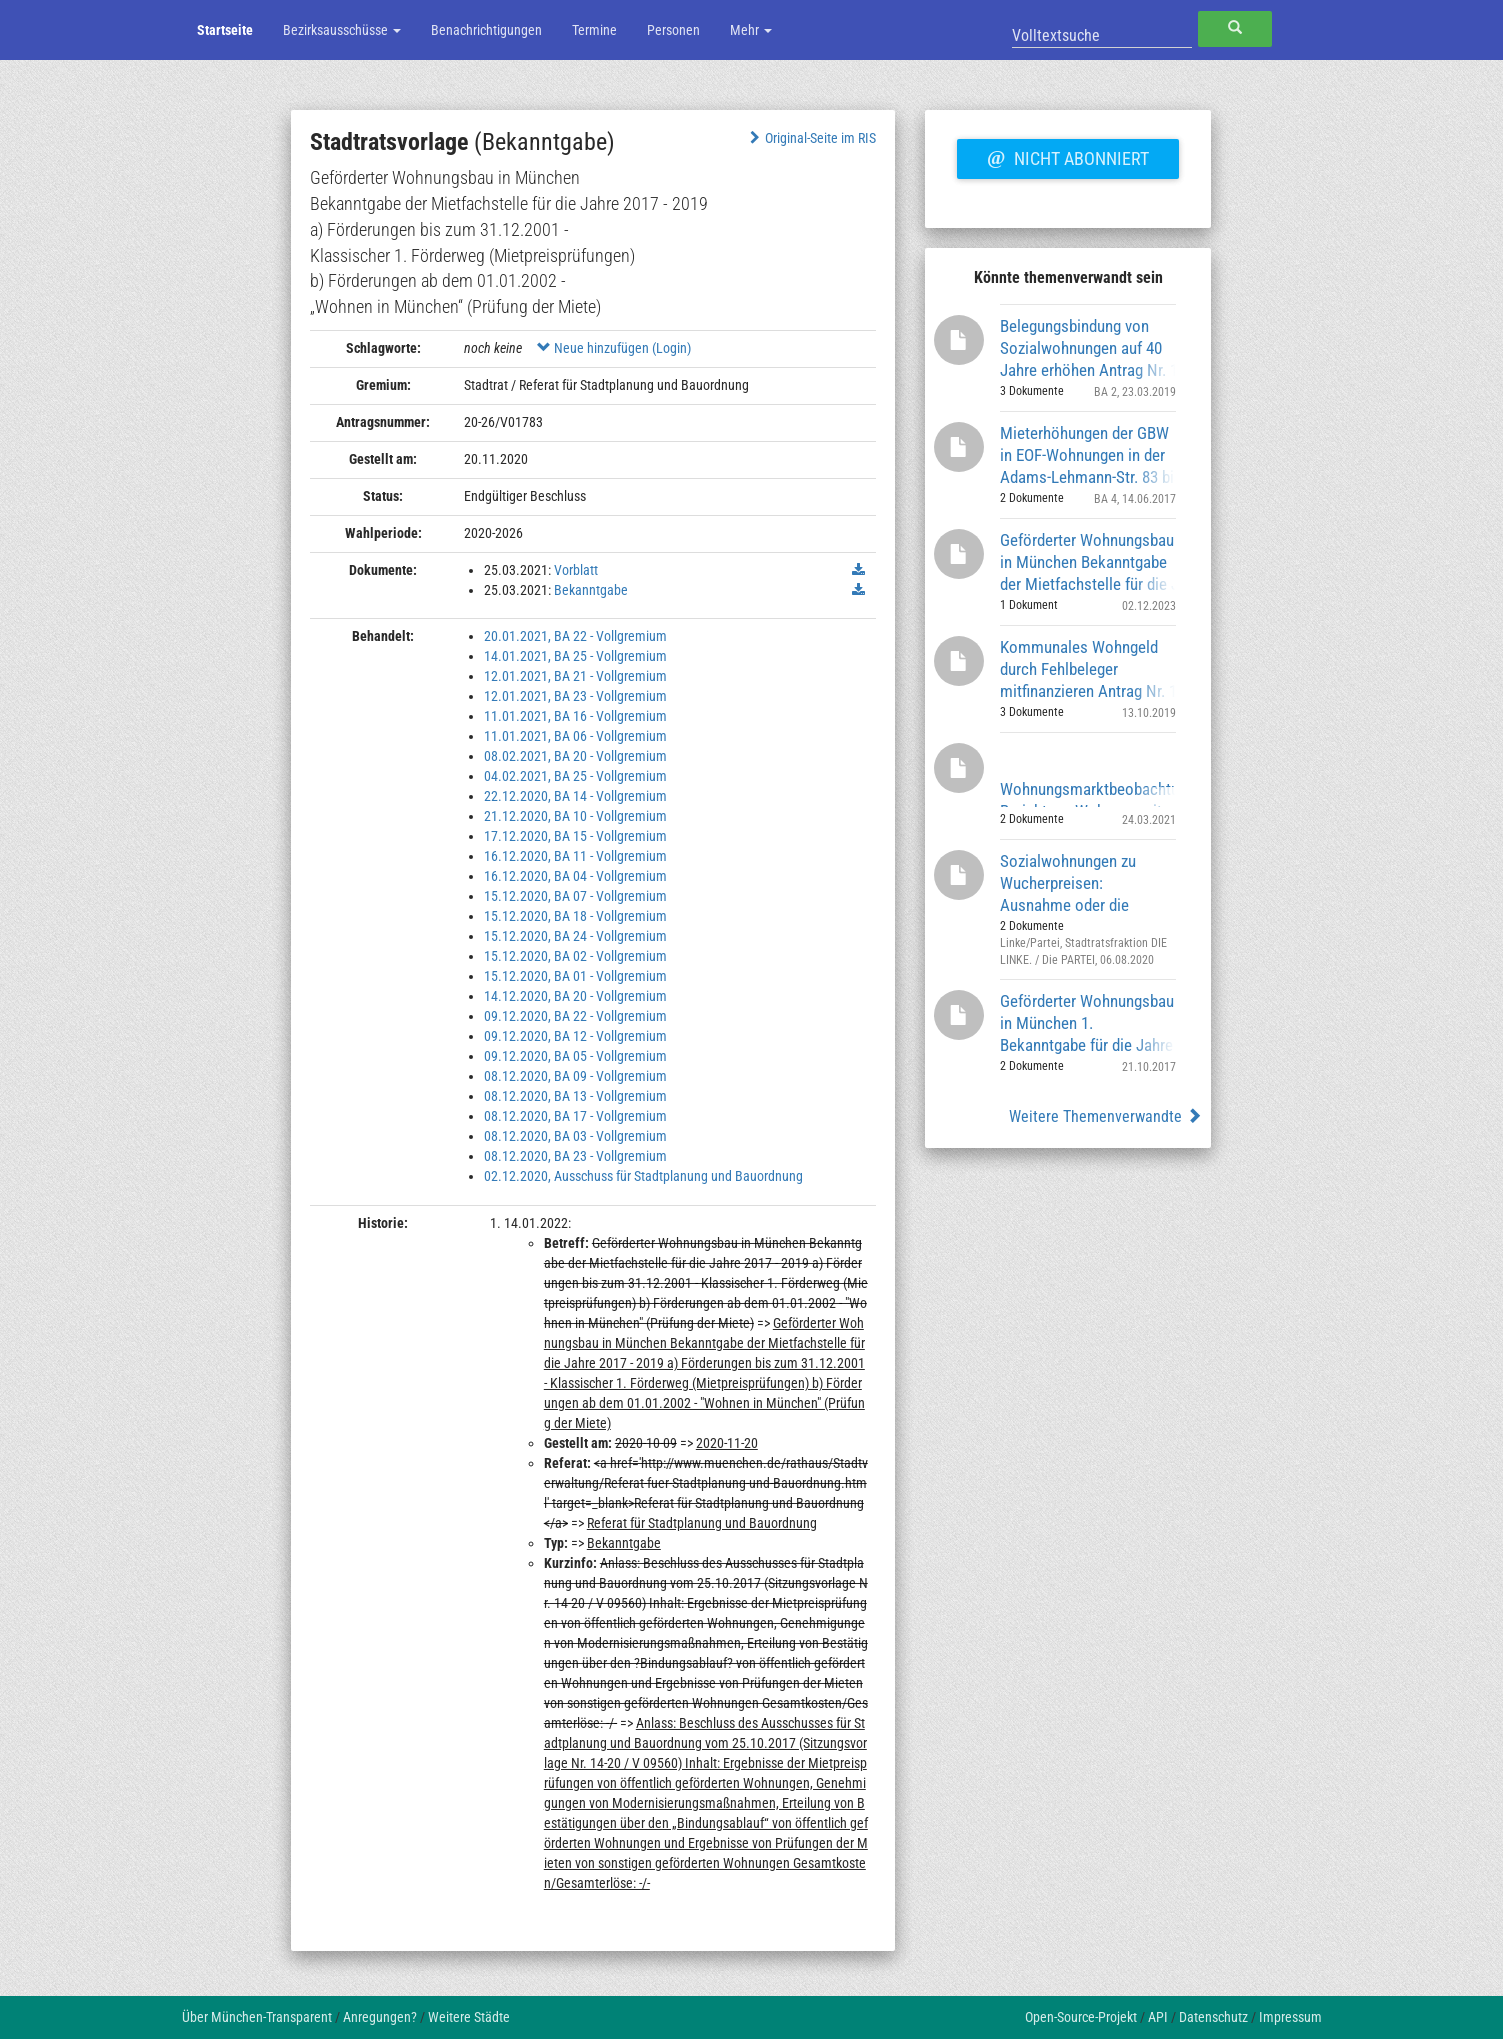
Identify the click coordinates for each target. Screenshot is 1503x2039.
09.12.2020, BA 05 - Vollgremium (575, 1056)
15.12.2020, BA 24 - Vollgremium (575, 936)
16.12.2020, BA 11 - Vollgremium (575, 856)
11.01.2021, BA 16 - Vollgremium (575, 716)
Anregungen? (380, 2017)
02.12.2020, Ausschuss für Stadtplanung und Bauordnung (643, 1176)
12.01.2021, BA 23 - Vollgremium (575, 696)
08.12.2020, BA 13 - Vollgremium (575, 1096)
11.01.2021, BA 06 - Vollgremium (575, 736)
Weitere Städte (469, 2017)
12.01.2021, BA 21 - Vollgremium (575, 676)
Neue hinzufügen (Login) (614, 348)
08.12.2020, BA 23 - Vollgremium (575, 1156)
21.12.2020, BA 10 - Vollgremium (575, 816)
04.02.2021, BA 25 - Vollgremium (575, 776)
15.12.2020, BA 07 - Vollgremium (575, 896)
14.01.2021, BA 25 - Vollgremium (575, 656)
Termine (594, 30)
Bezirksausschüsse (342, 30)
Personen (673, 30)
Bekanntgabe (591, 590)
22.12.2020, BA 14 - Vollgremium (575, 796)
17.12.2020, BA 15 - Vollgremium (575, 836)
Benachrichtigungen (486, 30)
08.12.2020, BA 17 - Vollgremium (575, 1116)
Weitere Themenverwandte (1105, 1116)
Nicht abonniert (1068, 156)
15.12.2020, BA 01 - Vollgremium (575, 976)
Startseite (225, 30)
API (1158, 2017)
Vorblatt (576, 570)
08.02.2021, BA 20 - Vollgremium (575, 756)
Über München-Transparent (257, 2017)
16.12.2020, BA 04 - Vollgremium (575, 876)
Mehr (751, 30)
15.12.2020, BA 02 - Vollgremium (575, 956)
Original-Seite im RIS (810, 138)
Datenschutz (1213, 2017)
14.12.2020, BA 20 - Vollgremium (575, 996)
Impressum (1290, 2017)
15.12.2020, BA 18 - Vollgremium (575, 916)
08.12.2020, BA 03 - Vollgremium (575, 1136)
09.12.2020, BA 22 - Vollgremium (575, 1016)
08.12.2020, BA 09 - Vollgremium (575, 1076)
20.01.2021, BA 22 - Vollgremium (575, 636)
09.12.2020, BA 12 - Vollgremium (575, 1036)
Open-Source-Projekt (1081, 2017)
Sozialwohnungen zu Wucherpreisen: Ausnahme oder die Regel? (1068, 882)
